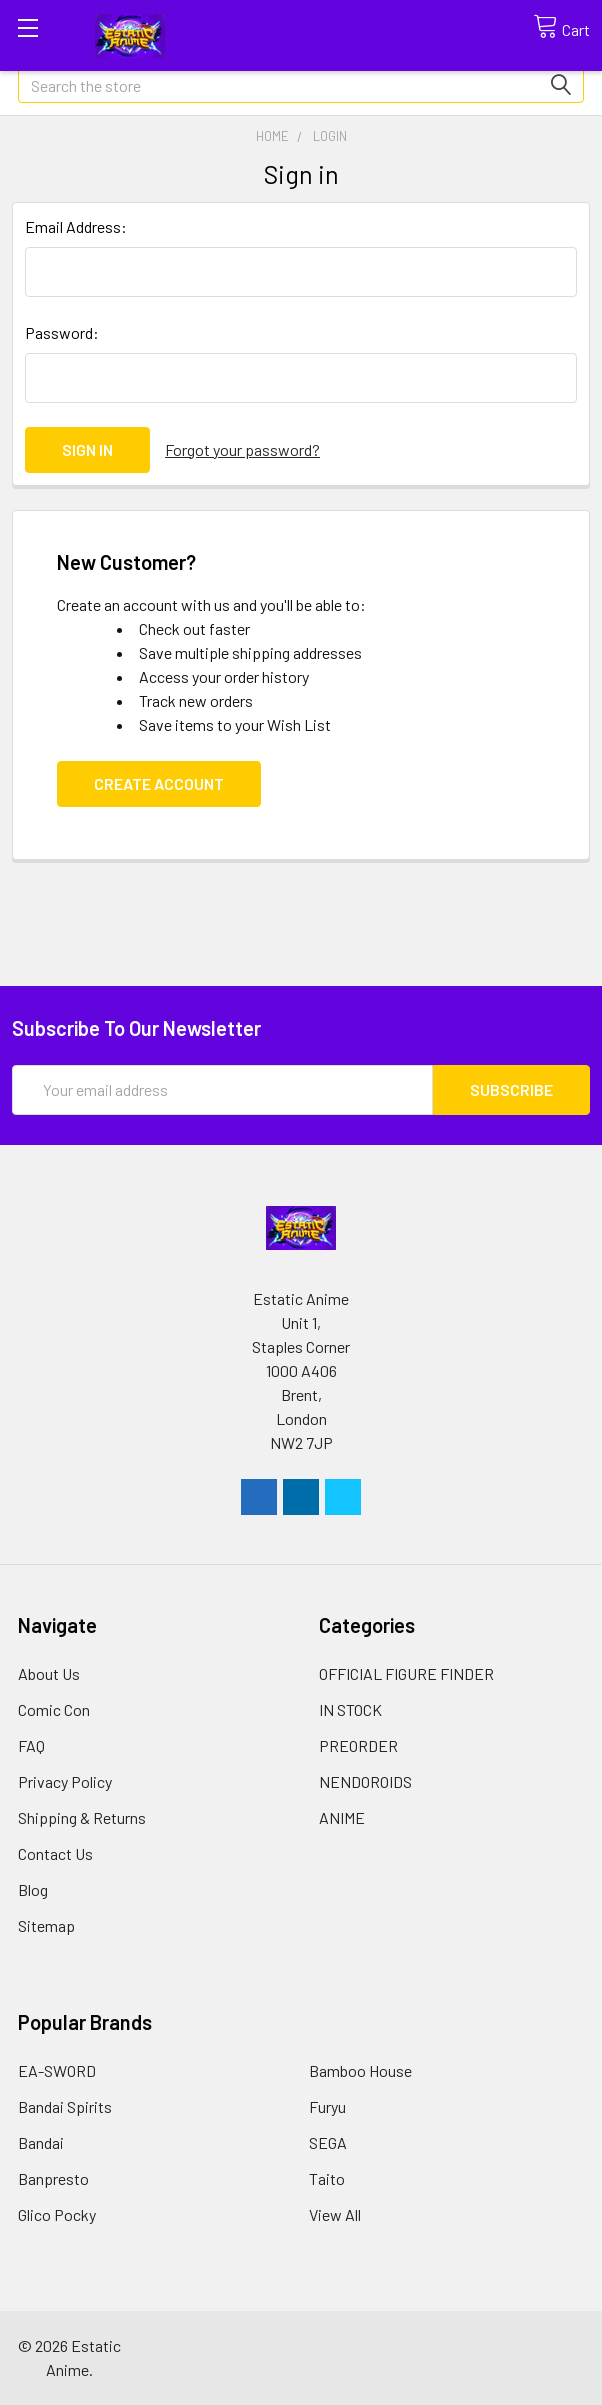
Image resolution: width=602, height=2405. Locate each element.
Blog (33, 1889)
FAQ (31, 1745)
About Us (49, 1673)
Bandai (41, 2142)
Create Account (159, 783)
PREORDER (358, 1745)
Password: (62, 332)
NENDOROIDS (365, 1781)
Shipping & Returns (82, 1817)
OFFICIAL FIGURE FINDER (406, 1673)
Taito (327, 2178)
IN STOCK (350, 1709)
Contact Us (55, 1853)
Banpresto (53, 2178)
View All (335, 2214)
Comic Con (54, 1709)
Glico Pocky (57, 2214)
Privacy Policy (65, 1781)
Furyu (327, 2106)
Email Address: (76, 226)
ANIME (342, 1817)
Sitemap (46, 1925)
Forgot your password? (242, 449)
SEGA (328, 2142)
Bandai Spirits (65, 2106)
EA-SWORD (57, 2070)
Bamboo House (360, 2070)
